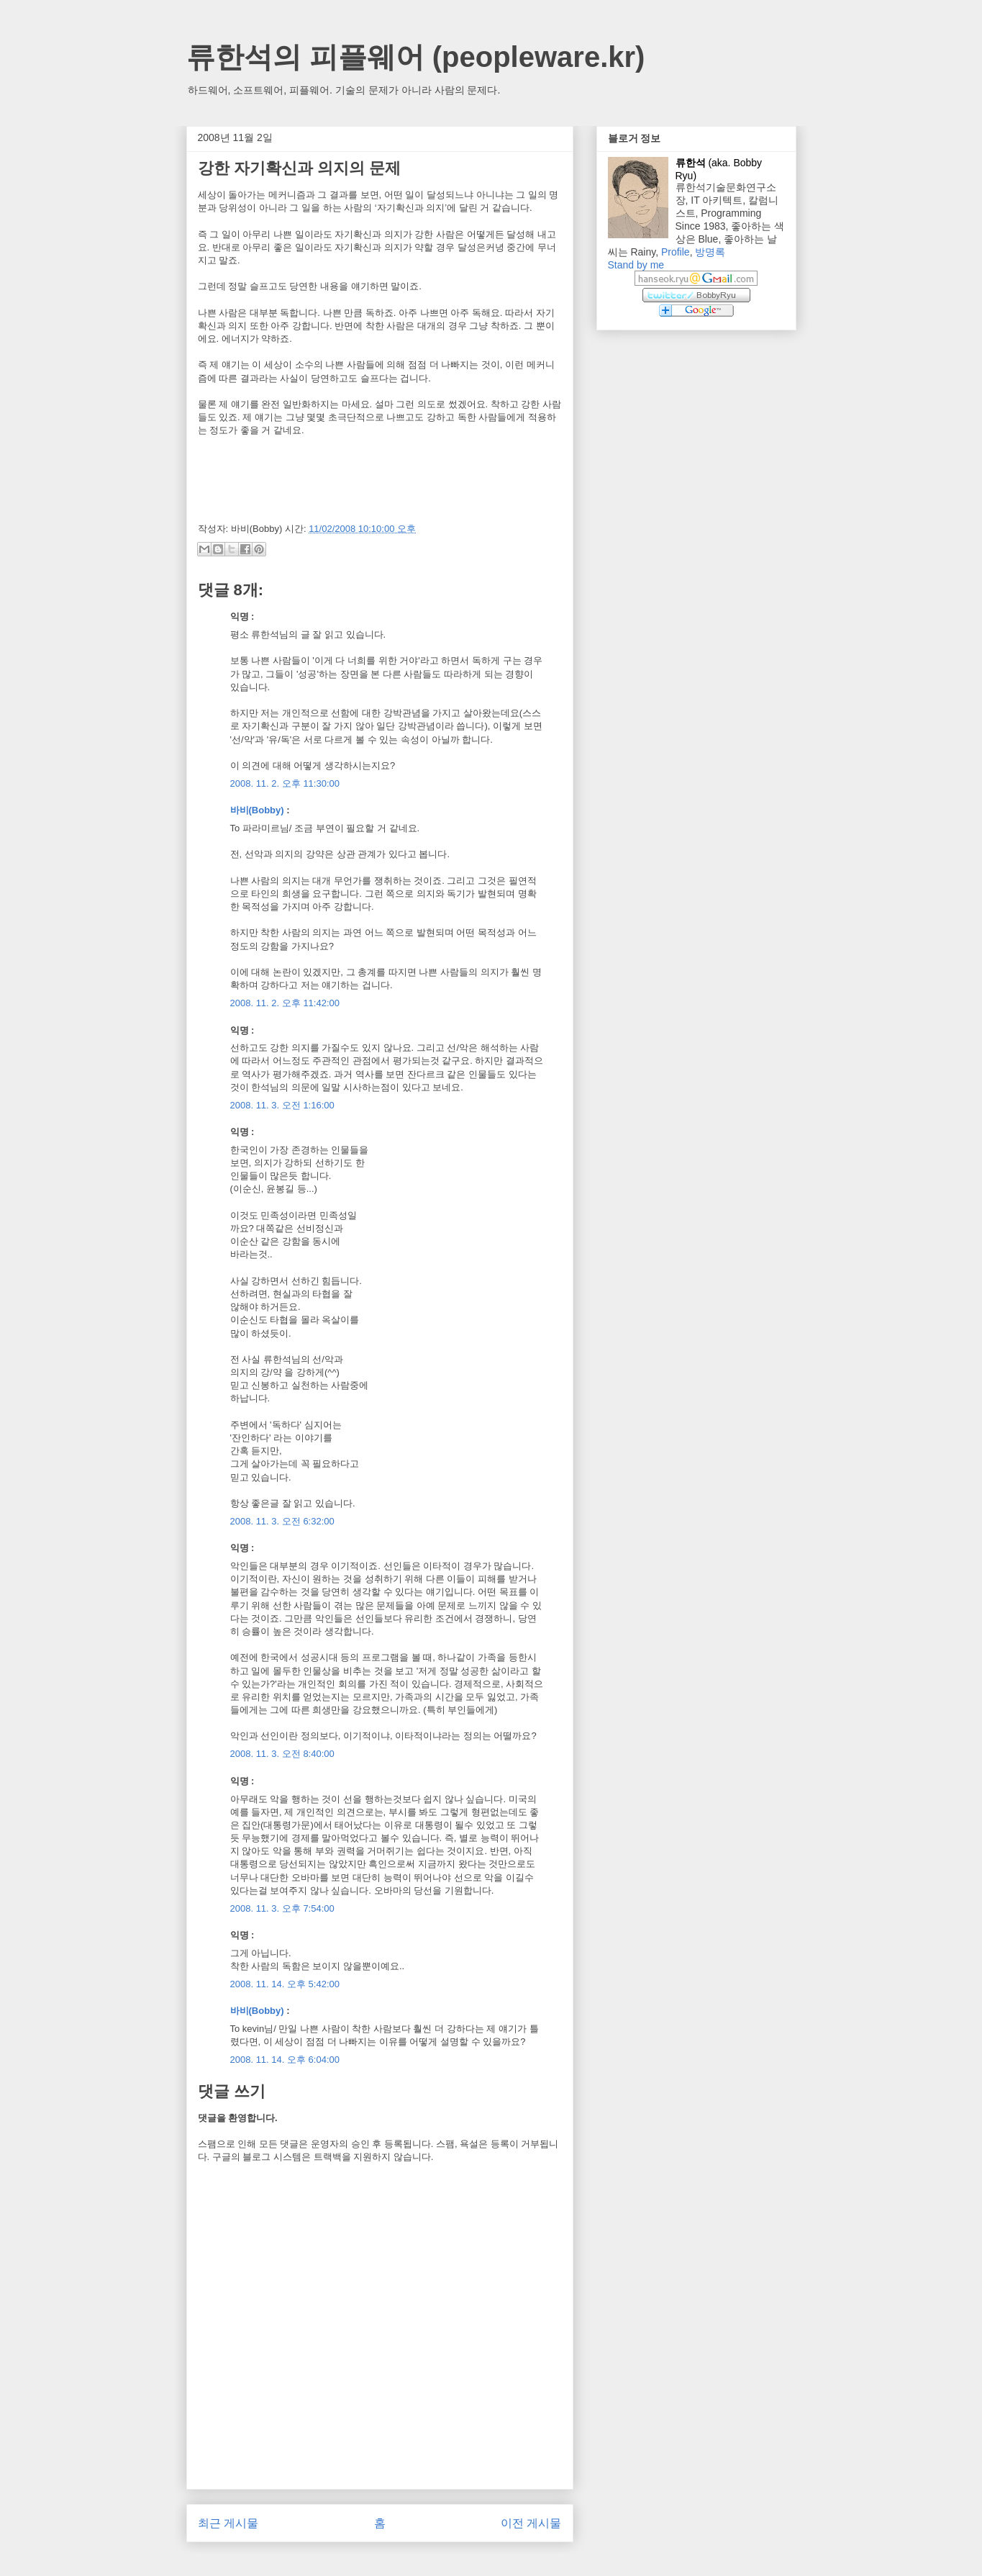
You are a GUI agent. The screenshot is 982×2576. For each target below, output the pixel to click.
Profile (675, 252)
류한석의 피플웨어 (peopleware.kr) (415, 57)
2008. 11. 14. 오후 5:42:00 (285, 1984)
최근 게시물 (228, 2523)
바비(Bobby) (257, 810)
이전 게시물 (531, 2523)
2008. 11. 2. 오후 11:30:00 (285, 783)
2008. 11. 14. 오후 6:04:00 (285, 2059)
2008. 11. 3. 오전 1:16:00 (282, 1105)
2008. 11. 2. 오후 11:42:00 (285, 1003)
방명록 (710, 252)
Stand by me (636, 265)
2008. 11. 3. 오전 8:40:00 (282, 1753)
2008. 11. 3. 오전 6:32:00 (282, 1521)
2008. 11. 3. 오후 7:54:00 (282, 1908)
